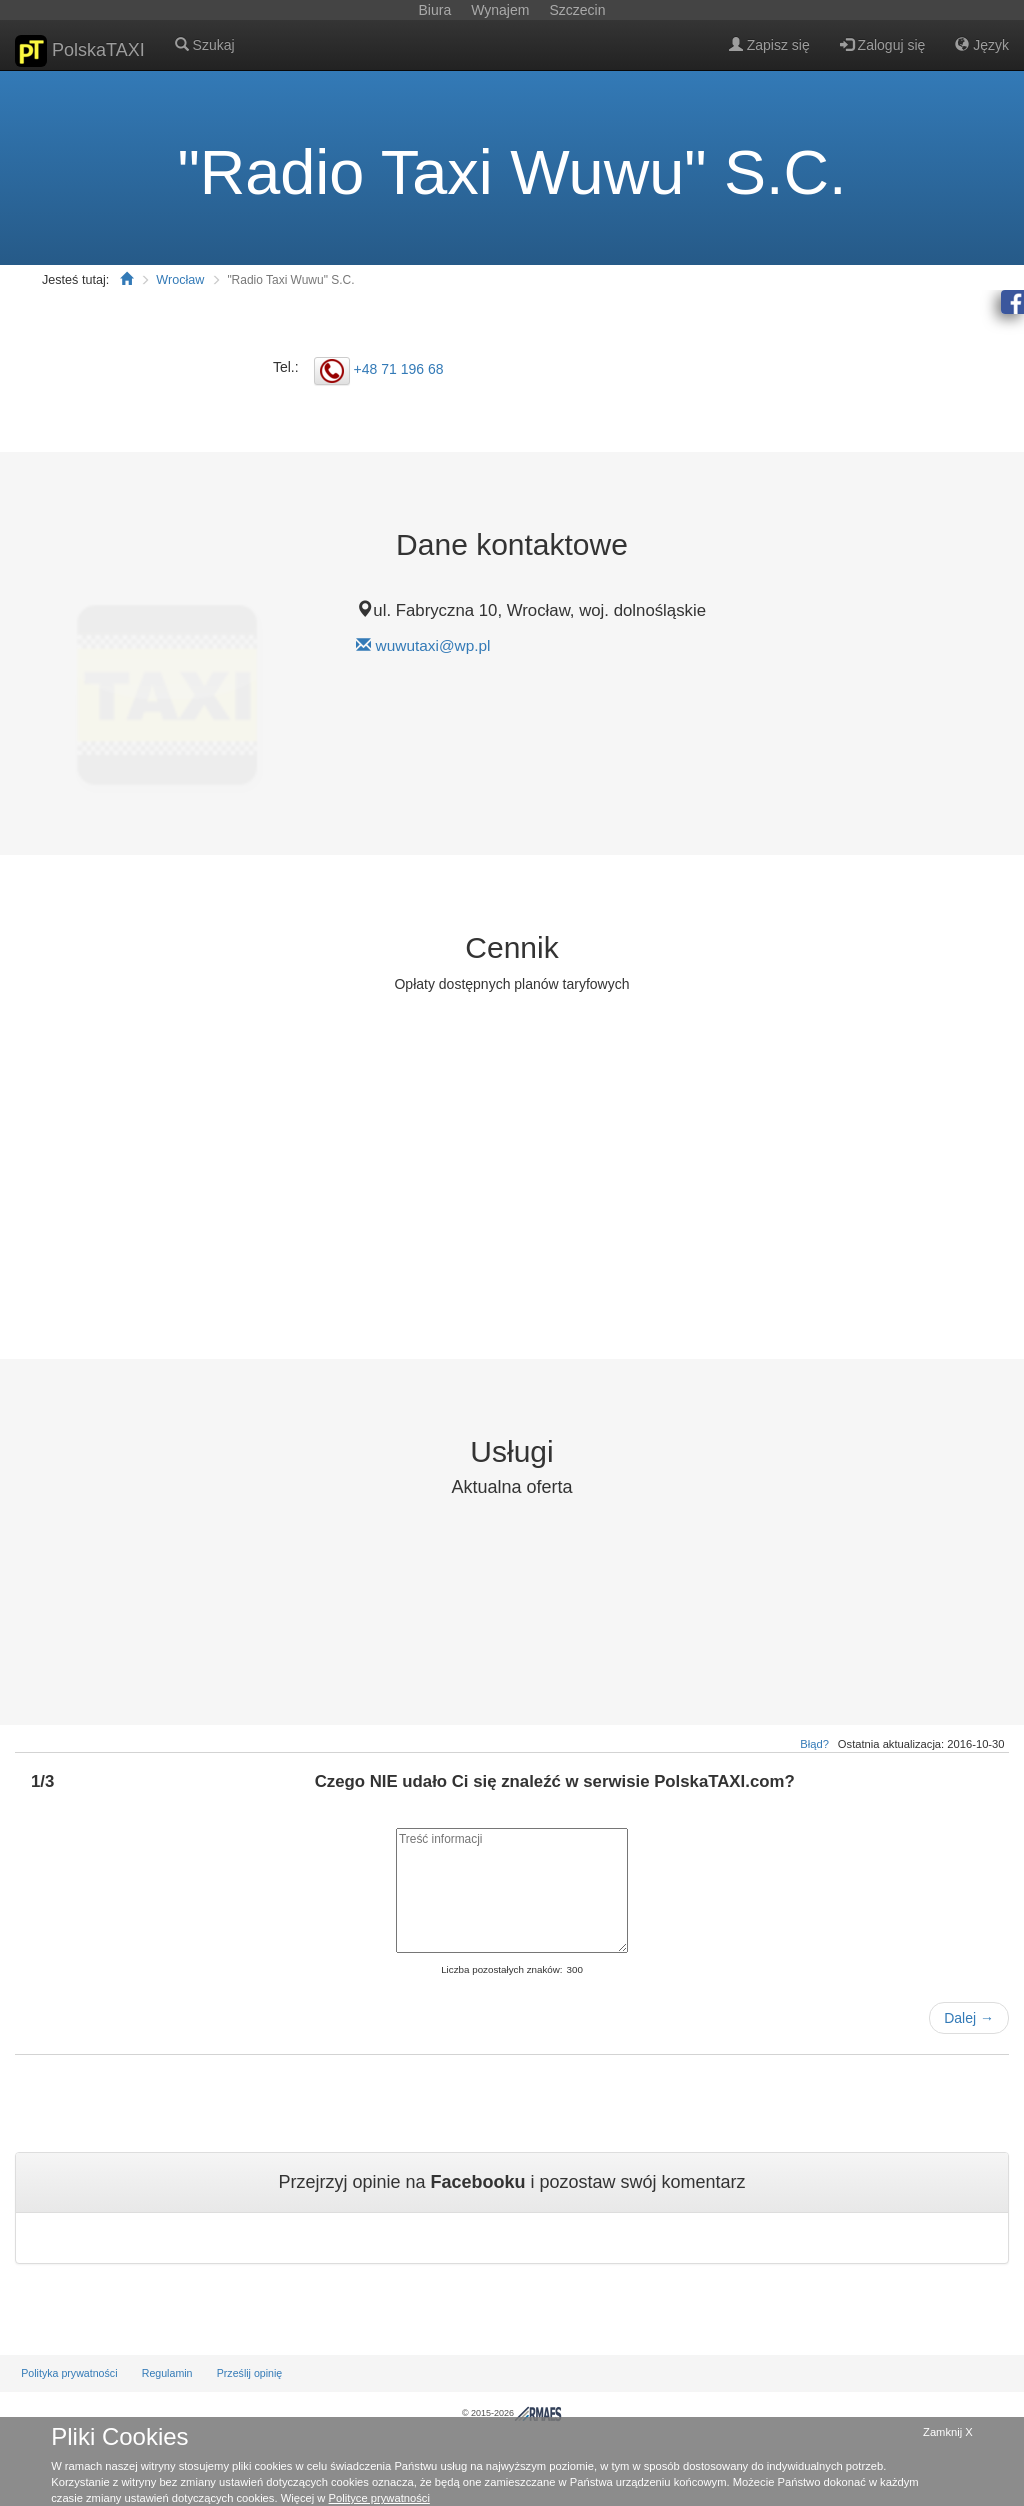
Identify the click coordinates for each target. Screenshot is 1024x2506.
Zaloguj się (883, 45)
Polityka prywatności (69, 2373)
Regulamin (167, 2373)
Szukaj (205, 45)
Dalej (969, 2018)
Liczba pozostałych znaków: (501, 1969)
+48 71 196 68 (399, 369)
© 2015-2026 (512, 2413)
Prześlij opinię (250, 2373)
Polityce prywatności (379, 2498)
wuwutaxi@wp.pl (433, 645)
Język (982, 45)
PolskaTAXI (80, 51)
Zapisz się (769, 45)
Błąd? (814, 1744)
